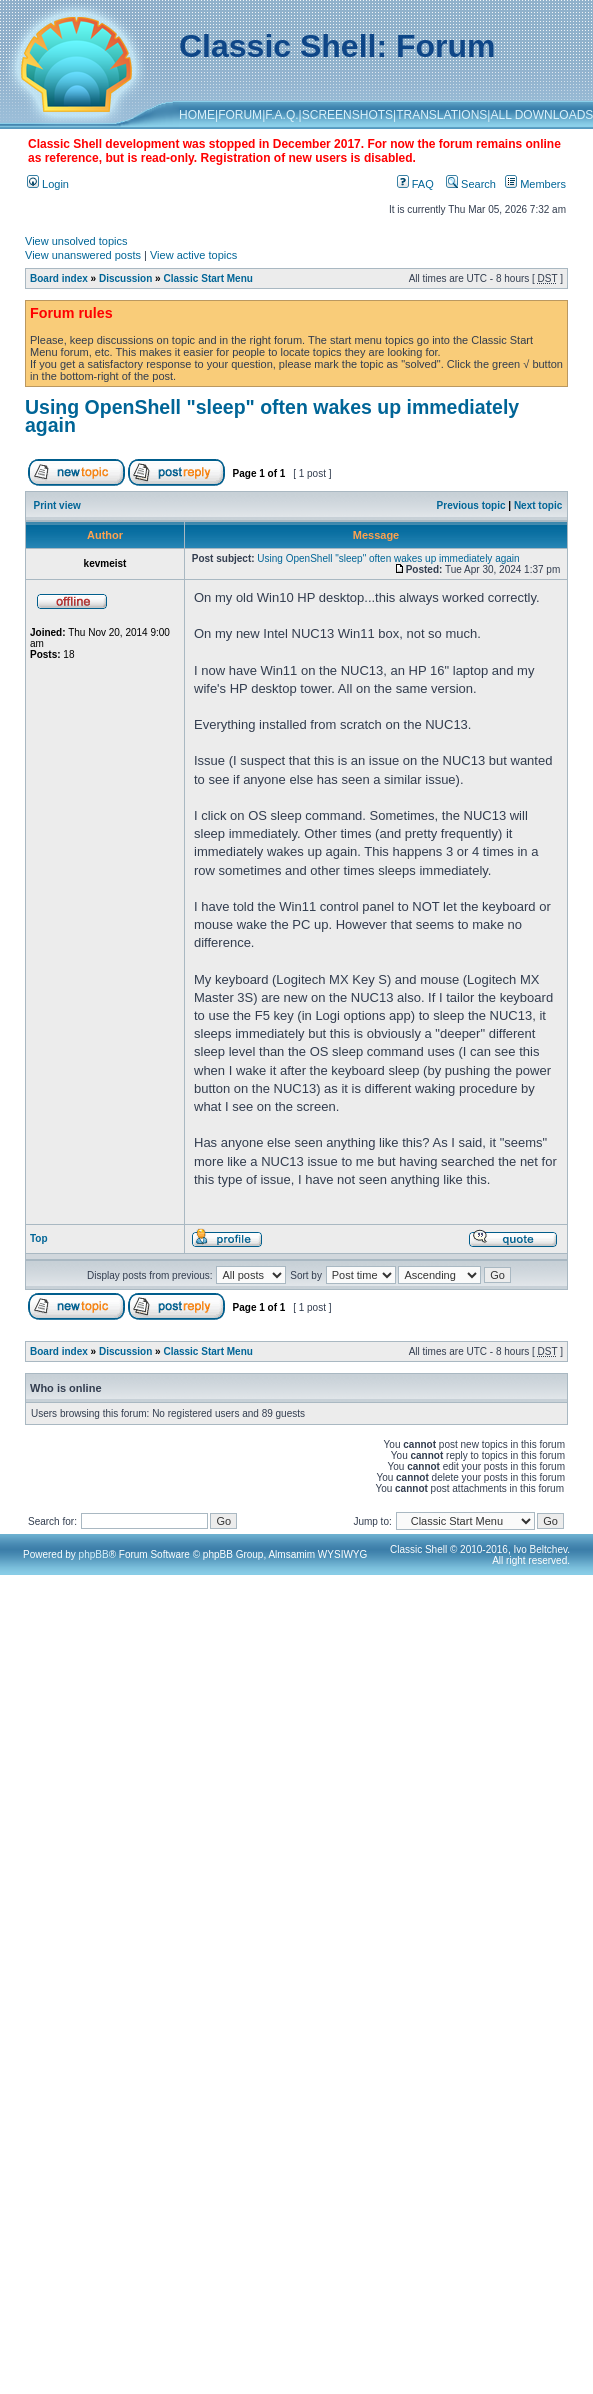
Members (535, 184)
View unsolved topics (76, 241)
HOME (197, 115)
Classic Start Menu (207, 278)
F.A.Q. (281, 115)
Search (471, 184)
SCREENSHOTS (347, 115)
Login (48, 184)
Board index (59, 278)
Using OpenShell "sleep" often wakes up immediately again (272, 416)
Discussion (125, 278)
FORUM (240, 115)
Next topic (538, 505)
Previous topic (471, 505)
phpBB (94, 1554)
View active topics (193, 255)
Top (39, 1238)
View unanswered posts (83, 255)
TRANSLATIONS (441, 115)
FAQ (415, 184)
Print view (57, 505)
